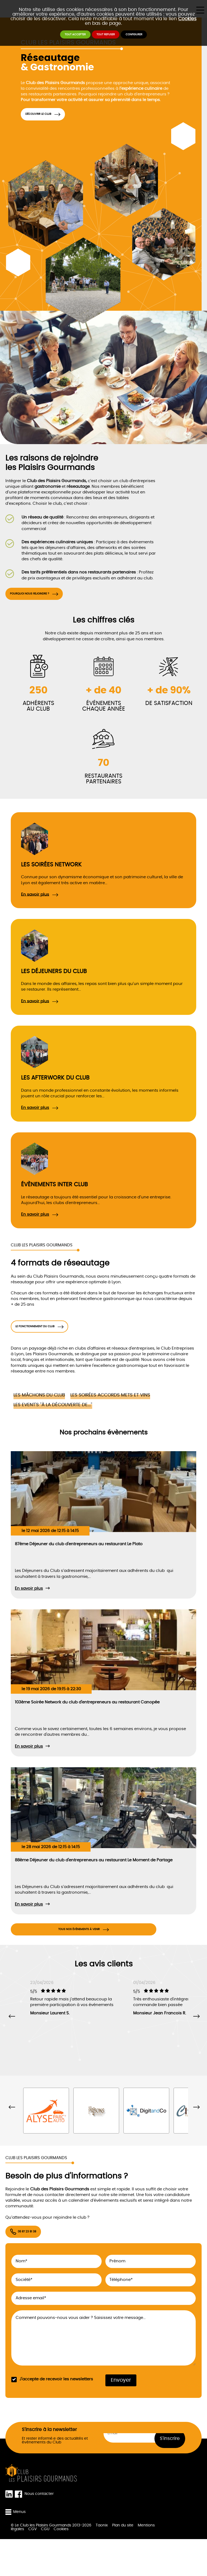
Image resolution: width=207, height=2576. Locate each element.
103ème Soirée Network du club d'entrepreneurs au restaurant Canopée (87, 1722)
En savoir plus (35, 905)
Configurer (159, 37)
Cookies (187, 18)
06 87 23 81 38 (39, 2265)
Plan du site (122, 2562)
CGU (45, 2566)
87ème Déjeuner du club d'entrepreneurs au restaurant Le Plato (79, 1564)
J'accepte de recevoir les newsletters (55, 2416)
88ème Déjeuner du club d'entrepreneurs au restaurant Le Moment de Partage (93, 1881)
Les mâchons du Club (39, 1415)
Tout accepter (52, 37)
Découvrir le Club (54, 116)
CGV (32, 2566)
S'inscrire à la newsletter (49, 2466)
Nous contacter (39, 2531)
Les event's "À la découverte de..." (52, 1425)
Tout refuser (107, 37)
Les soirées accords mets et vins (110, 1415)
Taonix (102, 2562)
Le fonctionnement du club (56, 1341)
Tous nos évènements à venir (79, 1955)
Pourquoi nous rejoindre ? (51, 601)
